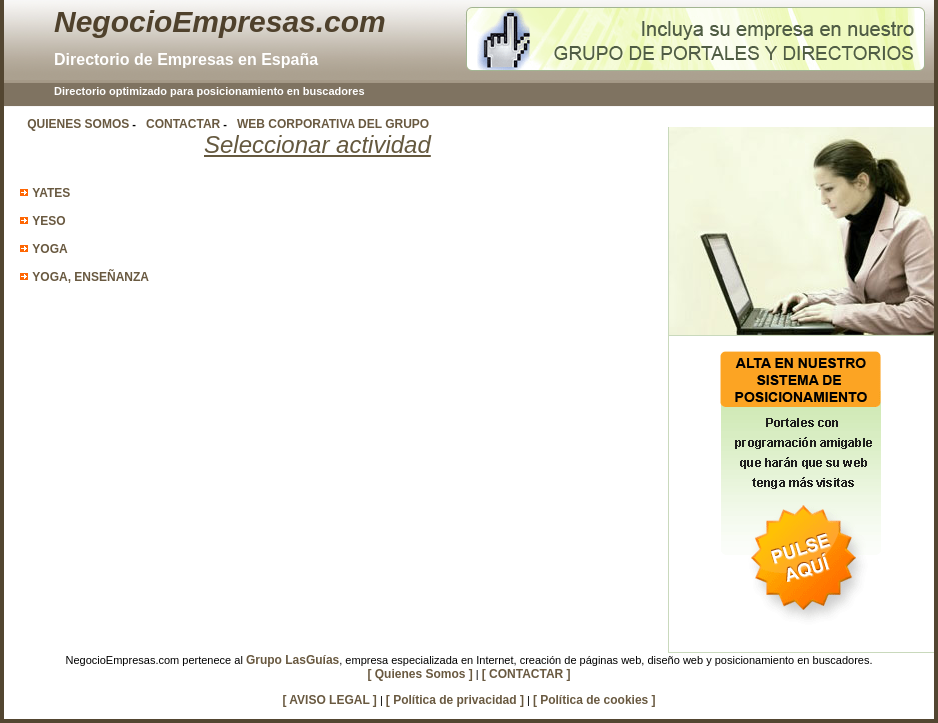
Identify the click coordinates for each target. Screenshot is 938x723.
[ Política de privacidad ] (455, 700)
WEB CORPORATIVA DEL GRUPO (333, 124)
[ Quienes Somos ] (419, 674)
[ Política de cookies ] (594, 700)
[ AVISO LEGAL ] (329, 700)
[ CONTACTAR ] (526, 674)
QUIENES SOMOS (78, 124)
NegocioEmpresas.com (220, 21)
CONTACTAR (183, 124)
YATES (51, 193)
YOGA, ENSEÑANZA (90, 277)
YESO (48, 221)
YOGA (49, 249)
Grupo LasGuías (292, 660)
